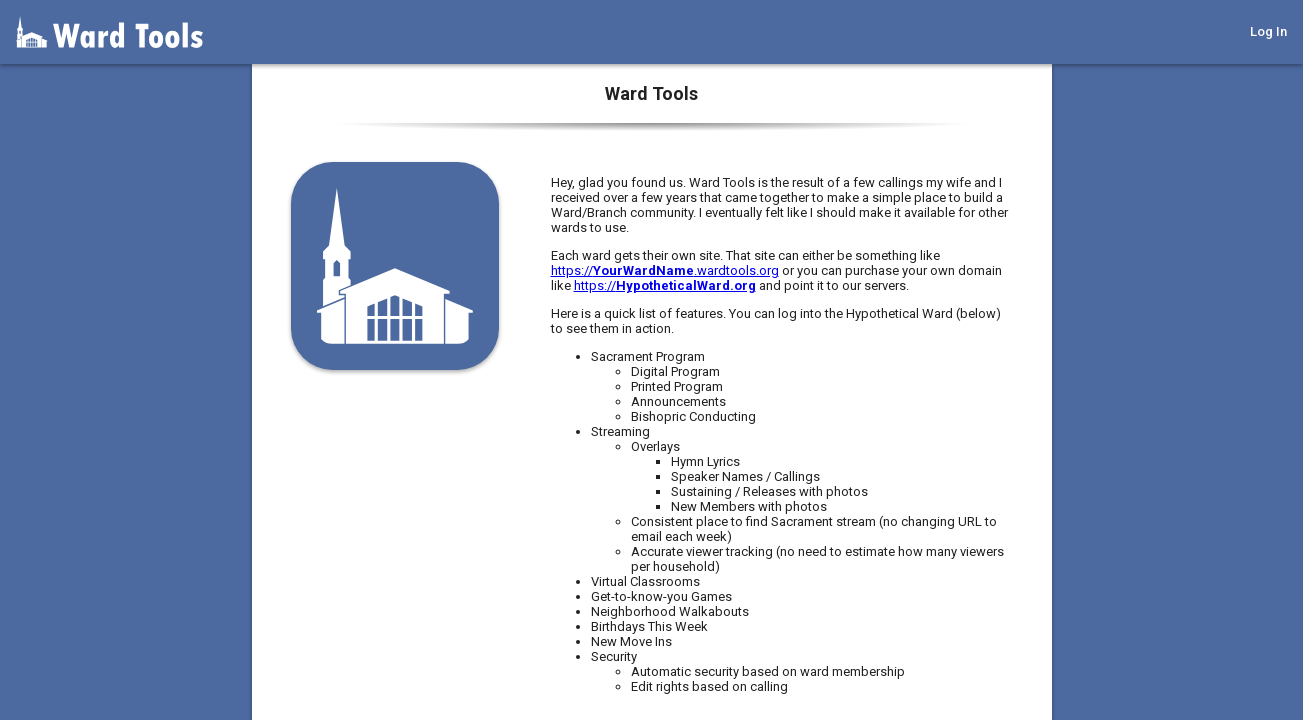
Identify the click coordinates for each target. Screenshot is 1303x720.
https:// (665, 285)
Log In (1268, 31)
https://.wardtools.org (665, 270)
